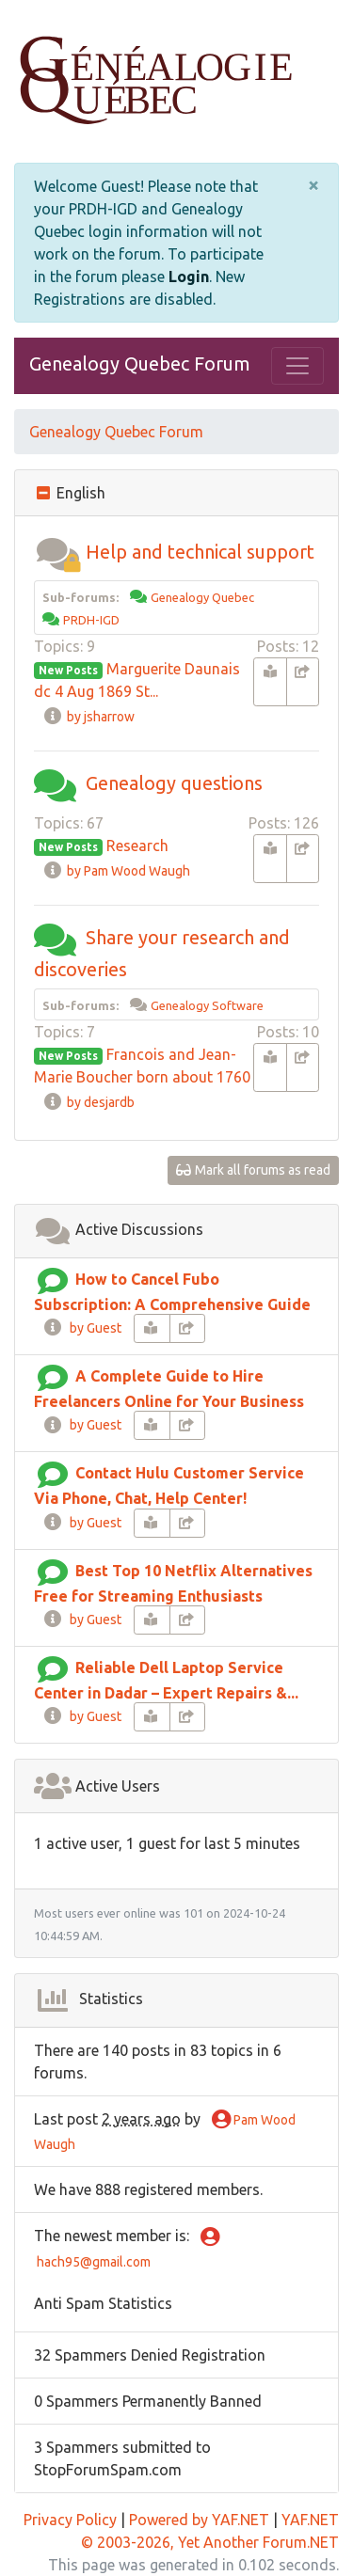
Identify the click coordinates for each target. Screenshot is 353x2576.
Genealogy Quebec (202, 597)
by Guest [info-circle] (81, 1327)
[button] (57, 551)
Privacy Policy (70, 2519)
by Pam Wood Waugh (116, 870)
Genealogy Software (207, 1005)
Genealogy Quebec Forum (139, 363)
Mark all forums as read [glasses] (253, 1169)
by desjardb (88, 1102)
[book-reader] (270, 681)
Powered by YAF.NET (199, 2519)
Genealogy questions (174, 783)
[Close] (313, 185)
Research (137, 845)
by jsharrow (88, 716)
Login (188, 276)
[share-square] (303, 681)
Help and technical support (200, 551)
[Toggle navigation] (297, 366)
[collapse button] (45, 493)
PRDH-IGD (91, 619)
